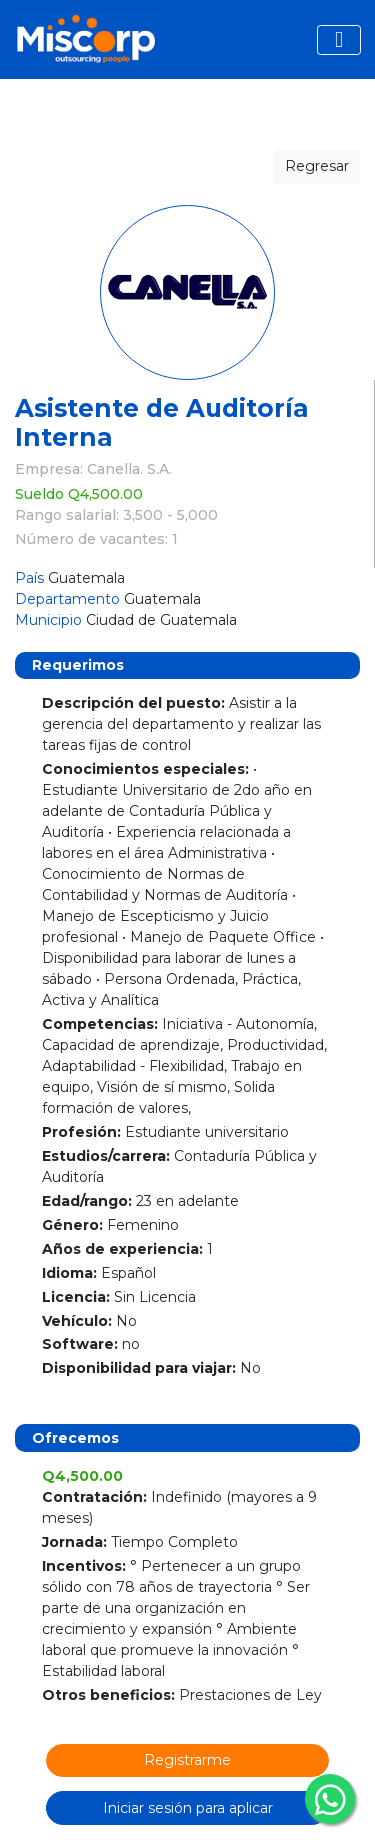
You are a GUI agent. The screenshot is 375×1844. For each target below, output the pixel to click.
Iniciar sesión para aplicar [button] (188, 1808)
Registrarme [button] (187, 1760)
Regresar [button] (317, 166)
